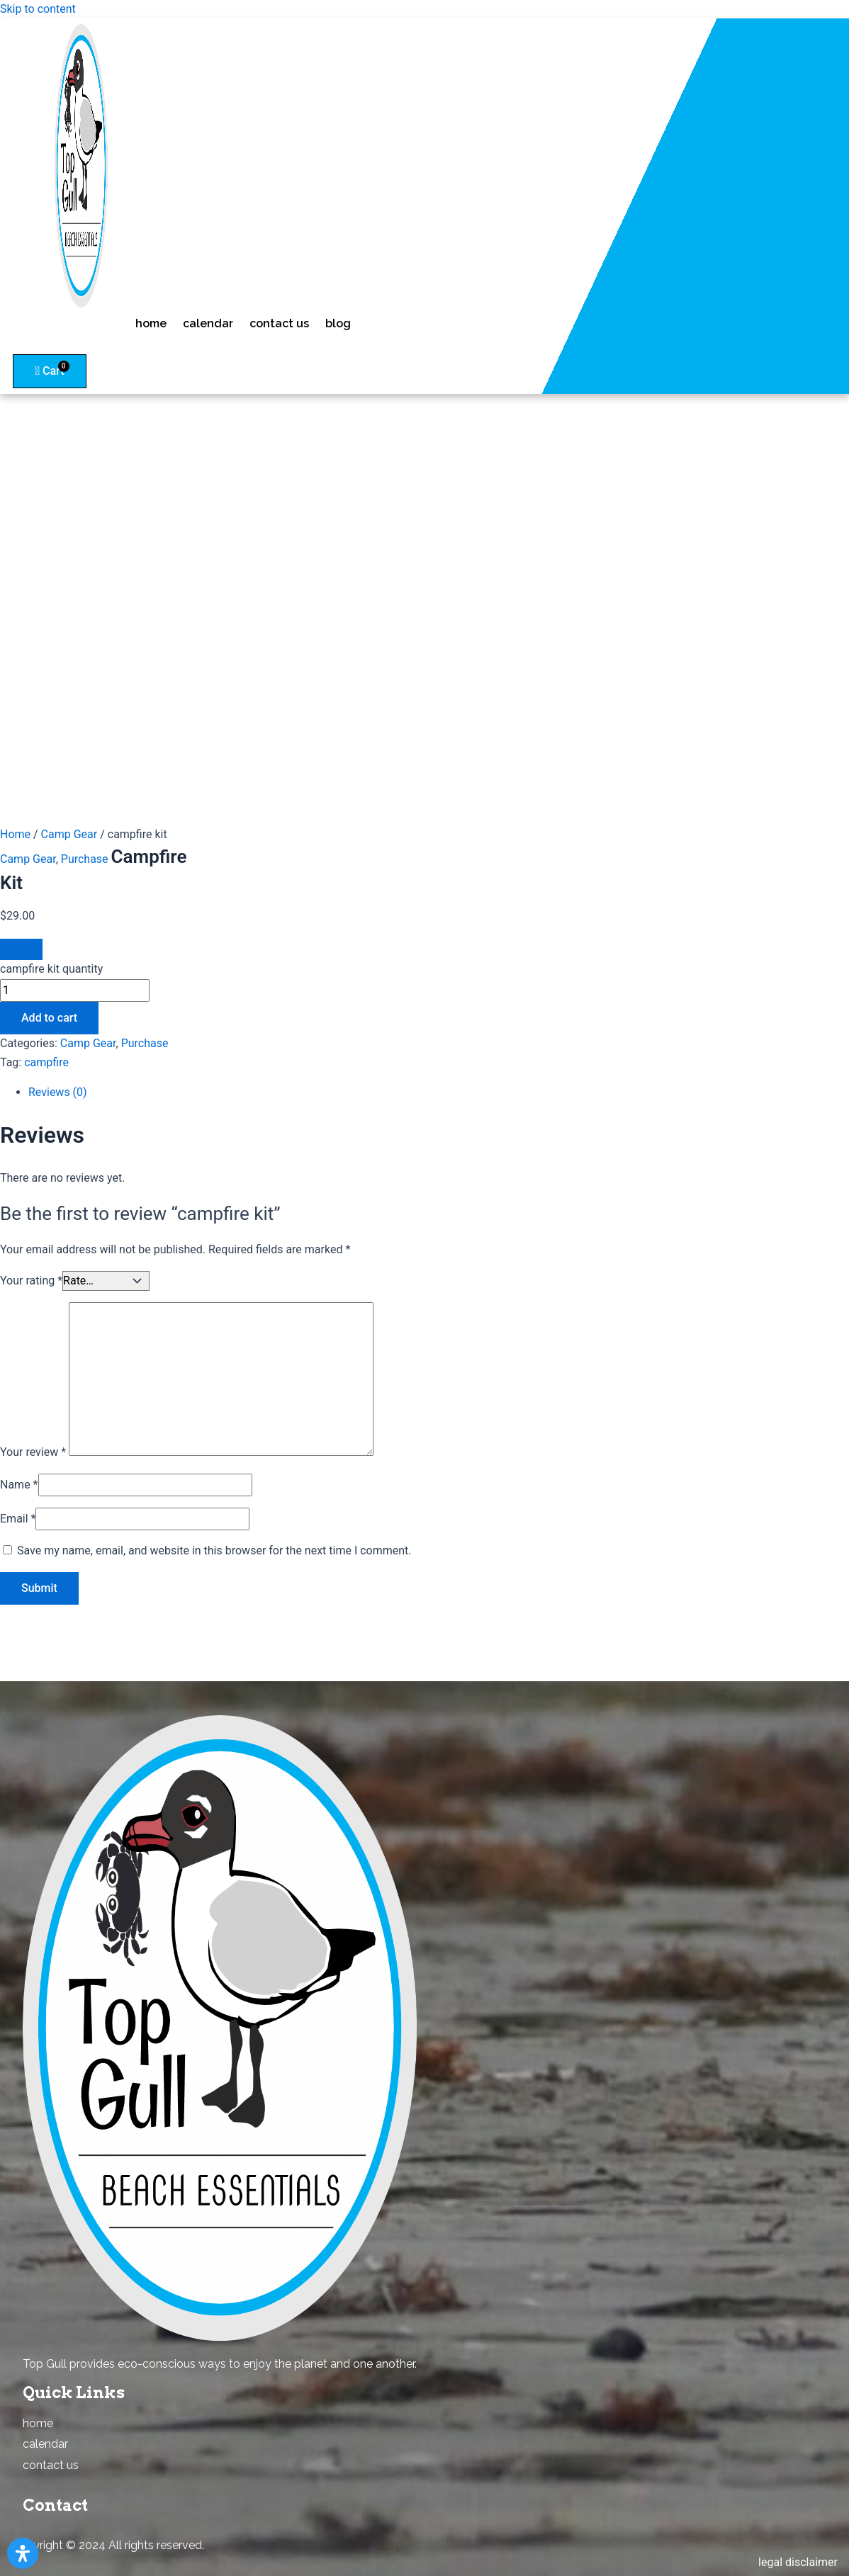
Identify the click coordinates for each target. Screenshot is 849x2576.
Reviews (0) (57, 1092)
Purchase (84, 859)
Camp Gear (69, 834)
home (151, 323)
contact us (279, 323)
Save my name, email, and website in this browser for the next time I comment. (214, 1550)
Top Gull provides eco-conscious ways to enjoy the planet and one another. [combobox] (220, 2364)
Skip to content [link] (38, 9)
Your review (33, 1452)
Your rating (31, 1280)
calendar (208, 323)
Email (17, 1518)
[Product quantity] (75, 990)
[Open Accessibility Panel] (22, 2553)
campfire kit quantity (51, 969)
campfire (46, 1062)
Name (19, 1484)
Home (15, 834)
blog (338, 323)
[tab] (226, 1092)
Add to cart (49, 1017)
